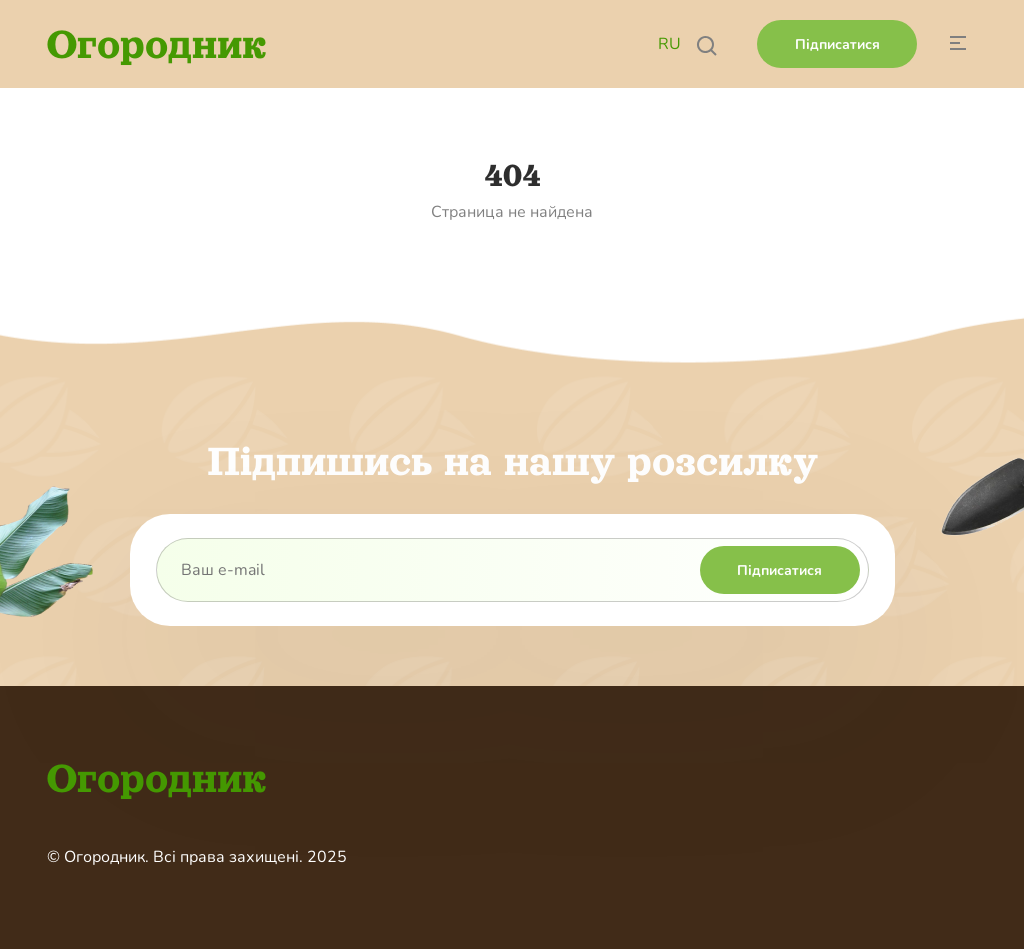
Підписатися (837, 44)
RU (669, 44)
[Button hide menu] (957, 44)
